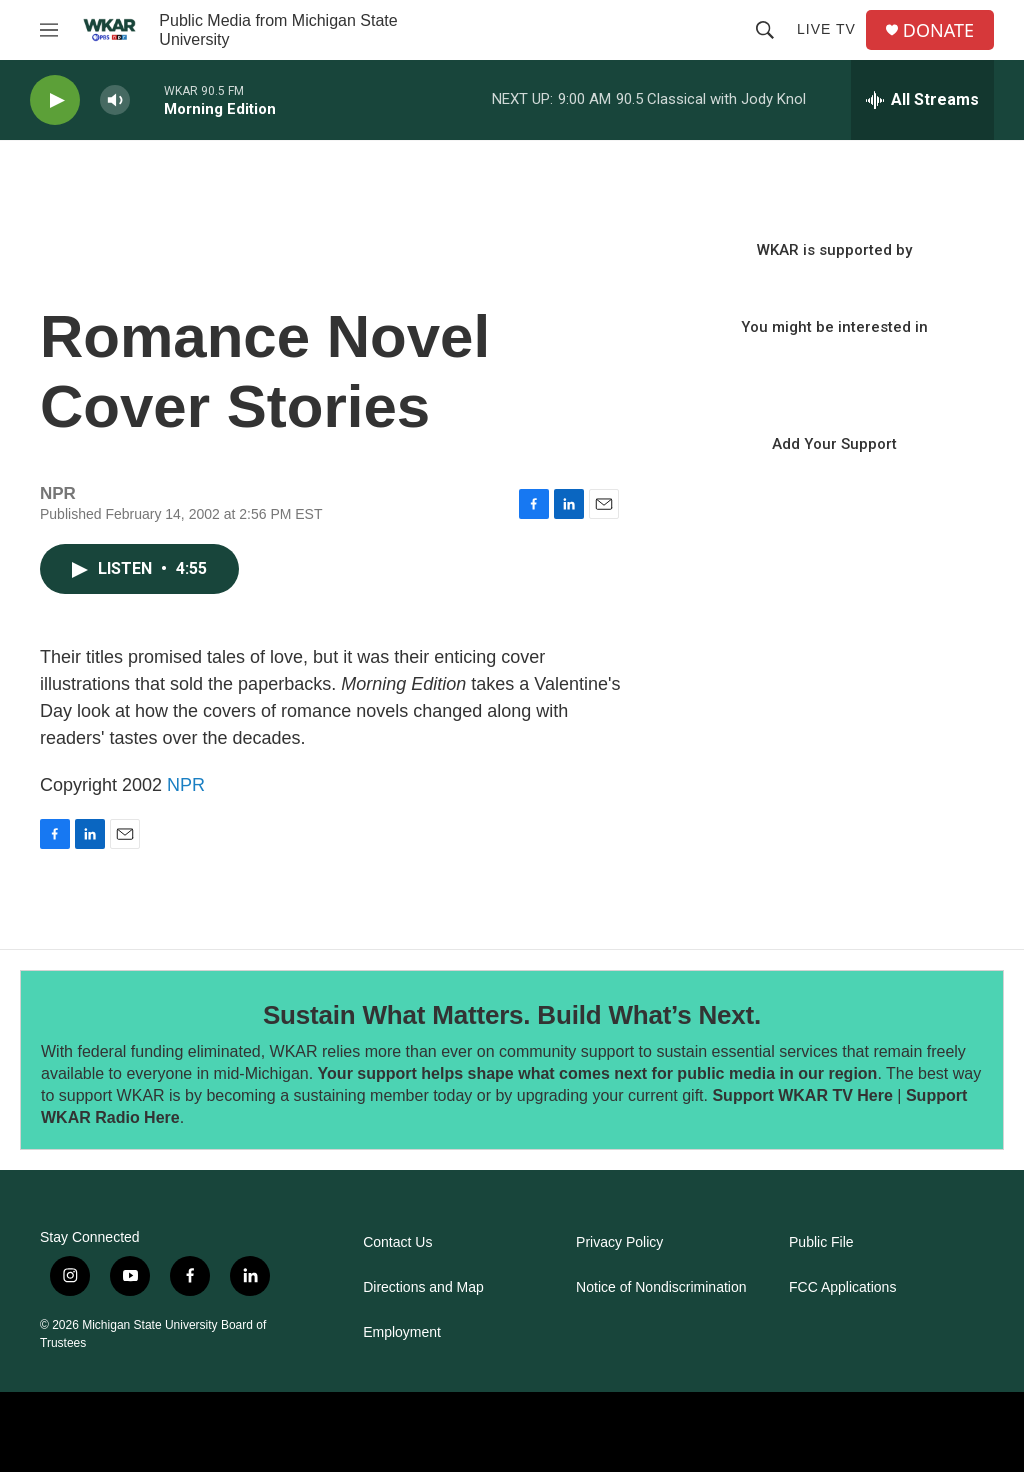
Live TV (826, 29)
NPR (186, 785)
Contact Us (397, 1242)
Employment (402, 1332)
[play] (55, 100)
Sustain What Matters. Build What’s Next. (512, 1015)
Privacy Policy (619, 1242)
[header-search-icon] (765, 30)
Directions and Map (423, 1287)
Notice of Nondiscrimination (661, 1287)
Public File (821, 1242)
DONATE (938, 30)
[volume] (115, 100)
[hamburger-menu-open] (49, 30)
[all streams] (922, 100)
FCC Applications (842, 1287)
